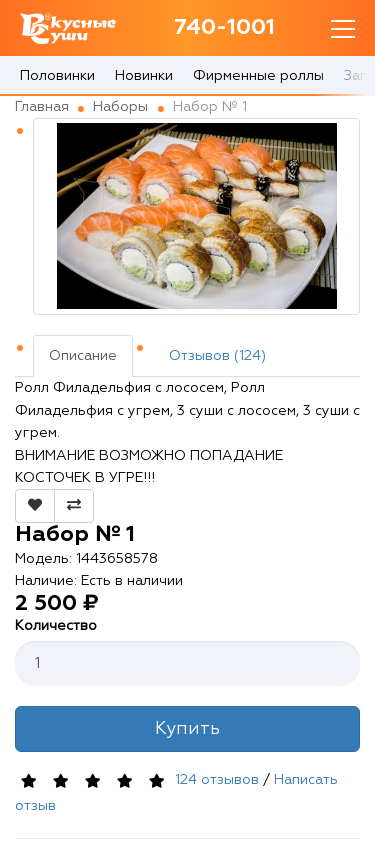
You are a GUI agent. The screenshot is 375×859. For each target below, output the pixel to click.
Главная (42, 107)
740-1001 (224, 28)
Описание (83, 356)
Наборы (120, 107)
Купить (187, 729)
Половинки (57, 76)
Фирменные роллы (258, 76)
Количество (56, 626)
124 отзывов (217, 781)
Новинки (144, 76)
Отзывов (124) (217, 356)
